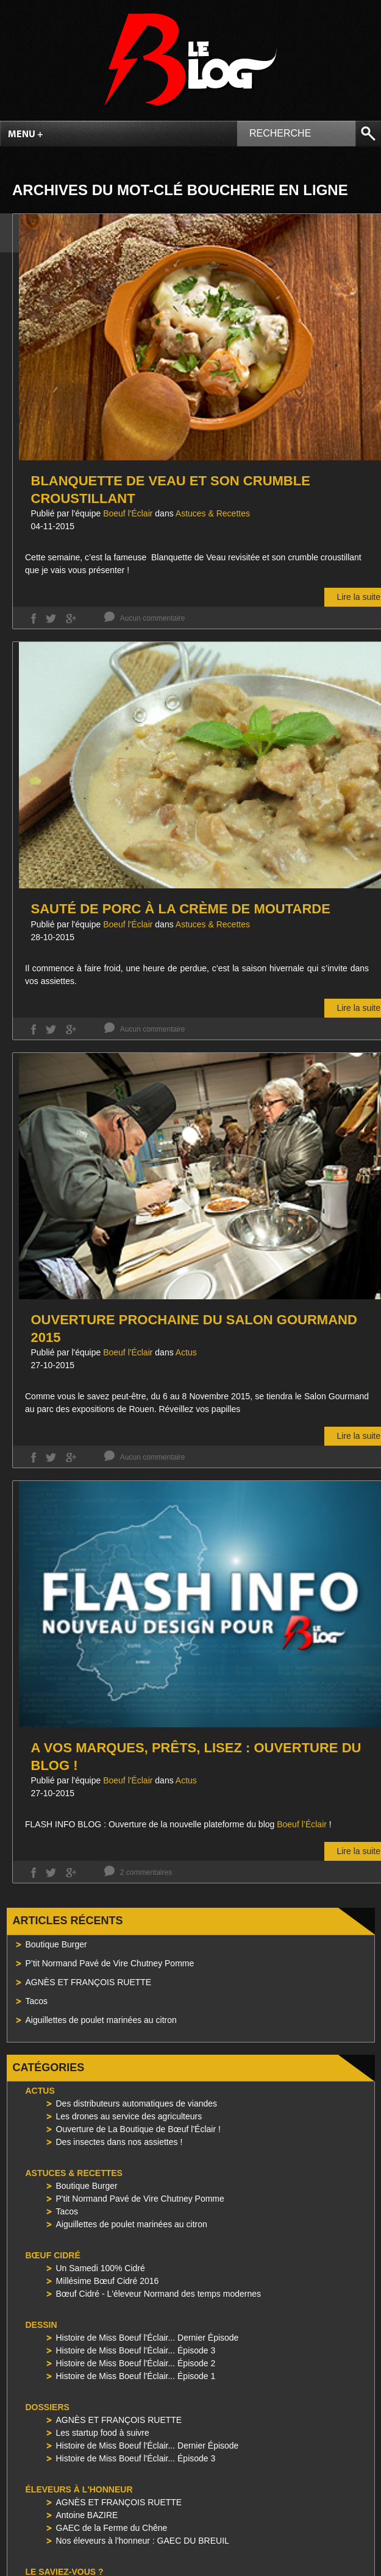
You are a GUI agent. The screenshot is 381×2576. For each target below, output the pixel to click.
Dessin (41, 2325)
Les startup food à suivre (102, 2433)
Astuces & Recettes (213, 513)
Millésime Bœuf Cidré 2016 (107, 2281)
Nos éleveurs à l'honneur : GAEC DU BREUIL (142, 2541)
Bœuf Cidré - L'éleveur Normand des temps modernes (158, 2294)
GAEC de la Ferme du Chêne (112, 2528)
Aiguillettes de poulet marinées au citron (101, 2020)
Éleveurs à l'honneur (79, 2489)
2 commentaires (146, 1872)
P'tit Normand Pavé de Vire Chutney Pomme (140, 2198)
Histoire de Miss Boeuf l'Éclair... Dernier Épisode (147, 2337)
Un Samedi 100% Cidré (100, 2268)
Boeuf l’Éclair (302, 1824)
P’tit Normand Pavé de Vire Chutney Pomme (110, 1963)
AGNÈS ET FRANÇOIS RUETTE (89, 1982)
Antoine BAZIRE (87, 2515)
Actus (186, 1352)
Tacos (37, 2001)
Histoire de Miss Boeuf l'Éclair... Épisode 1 (136, 2376)
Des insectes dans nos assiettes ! (119, 2142)
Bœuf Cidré (53, 2255)
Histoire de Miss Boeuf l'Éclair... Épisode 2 (136, 2363)
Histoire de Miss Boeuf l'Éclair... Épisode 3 (136, 2350)
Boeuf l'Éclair (127, 513)
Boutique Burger (56, 1944)
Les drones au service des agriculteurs (129, 2116)
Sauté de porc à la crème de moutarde (180, 908)
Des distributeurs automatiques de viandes (137, 2103)
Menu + (25, 135)
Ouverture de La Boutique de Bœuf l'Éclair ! (138, 2129)
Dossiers (47, 2407)
